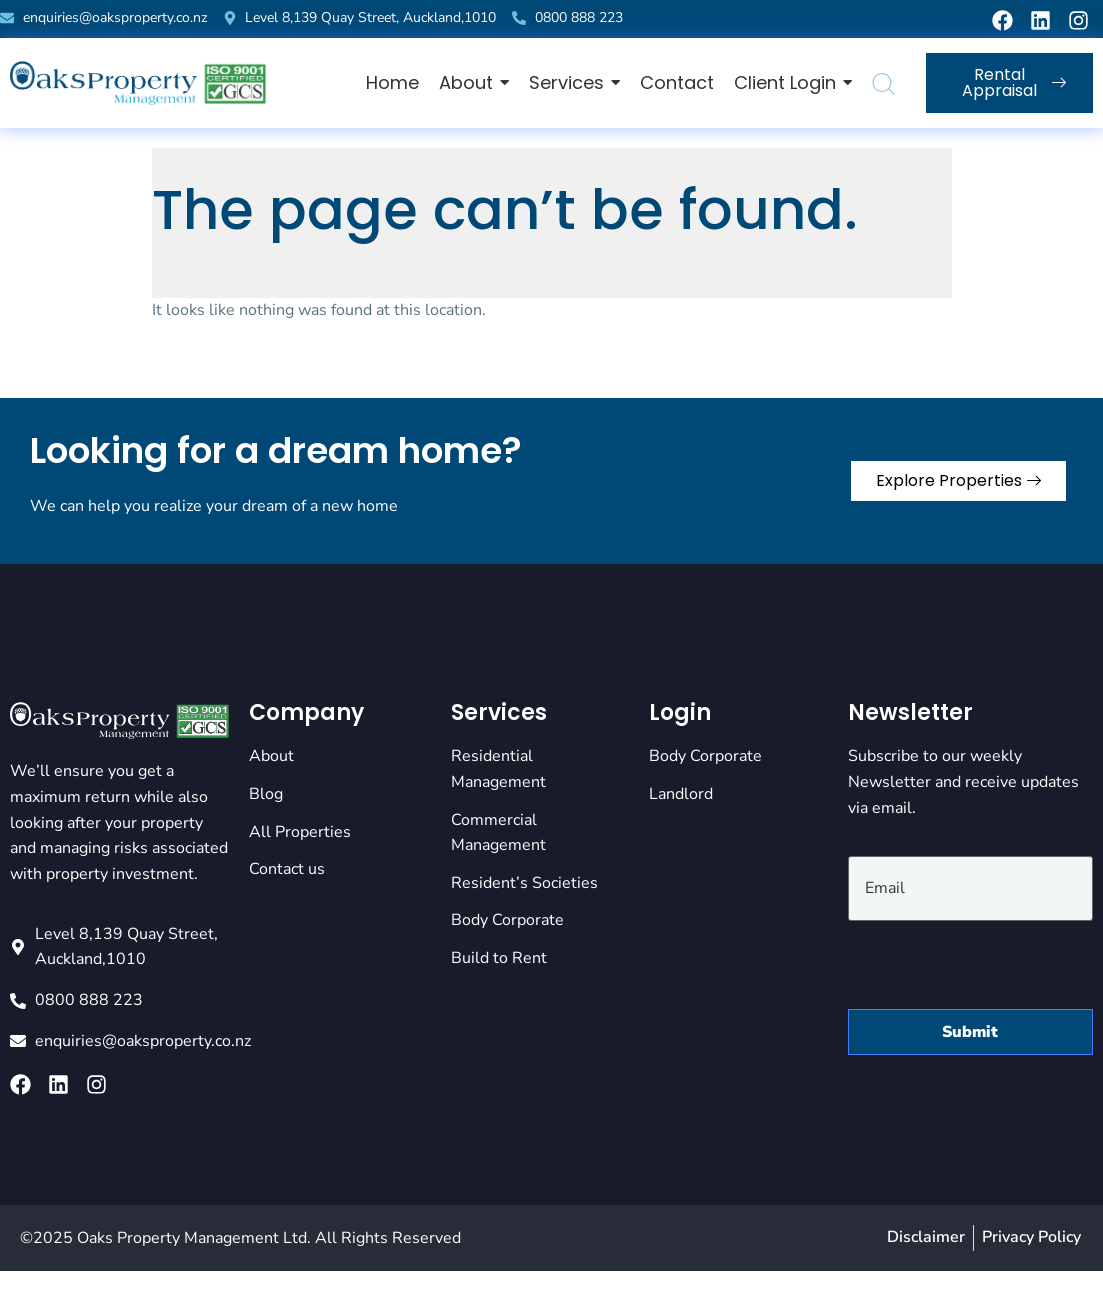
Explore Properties (958, 480)
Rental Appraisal (1013, 82)
